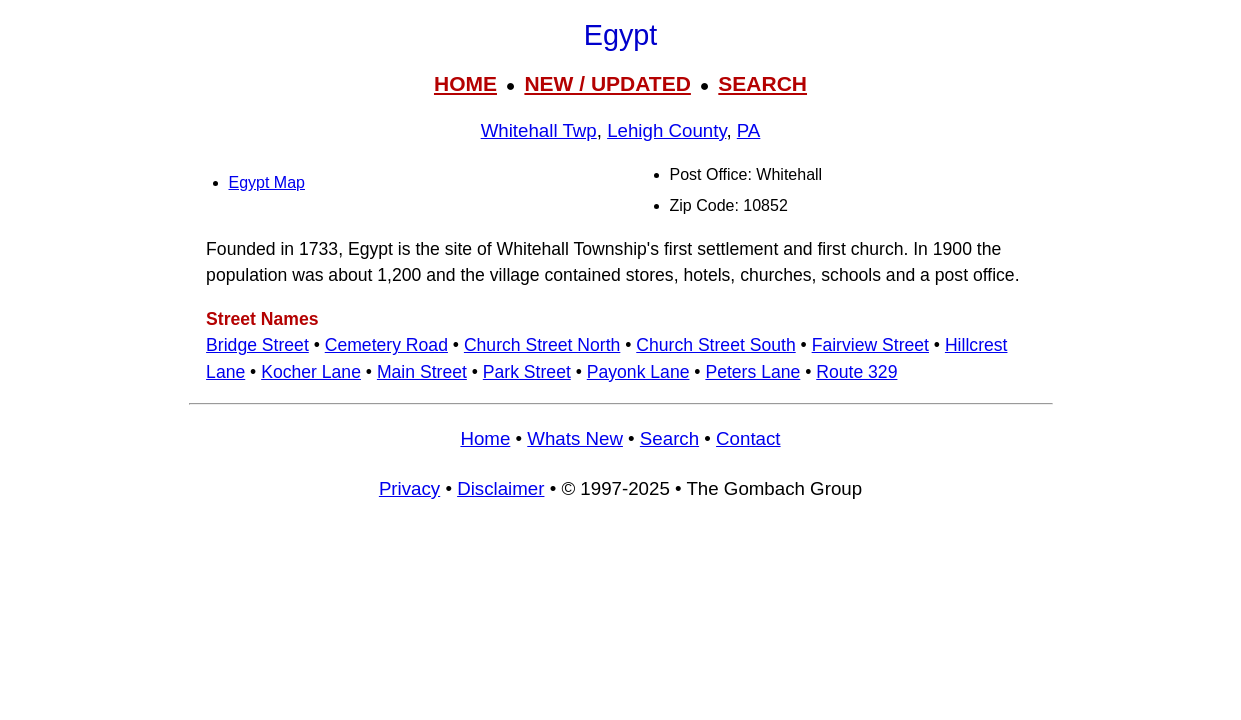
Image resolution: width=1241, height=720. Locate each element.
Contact (748, 438)
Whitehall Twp (539, 130)
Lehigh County (666, 130)
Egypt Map (267, 182)
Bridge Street (257, 345)
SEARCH (762, 83)
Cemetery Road (386, 345)
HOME (465, 83)
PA (749, 130)
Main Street (422, 372)
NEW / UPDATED (607, 83)
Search (669, 438)
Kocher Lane (311, 372)
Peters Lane (752, 372)
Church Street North (542, 345)
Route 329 (856, 372)
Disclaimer (500, 488)
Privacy (409, 488)
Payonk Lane (638, 372)
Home (485, 438)
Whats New (575, 438)
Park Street (527, 372)
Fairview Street (870, 345)
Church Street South (715, 345)
